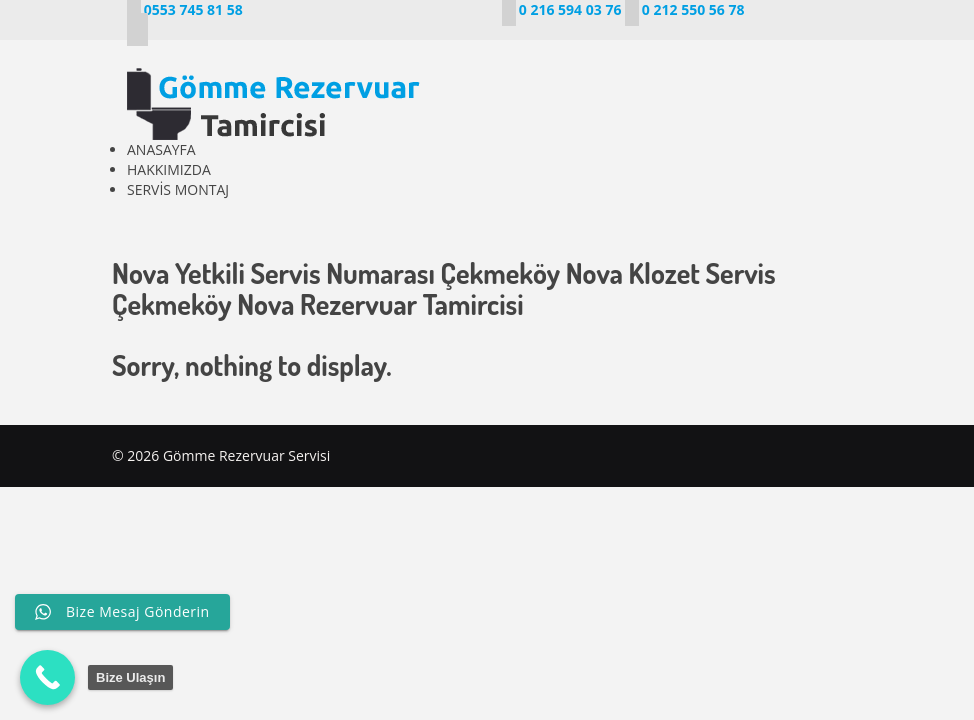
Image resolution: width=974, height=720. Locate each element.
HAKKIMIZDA (169, 169)
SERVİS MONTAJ (178, 189)
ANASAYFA (161, 149)
